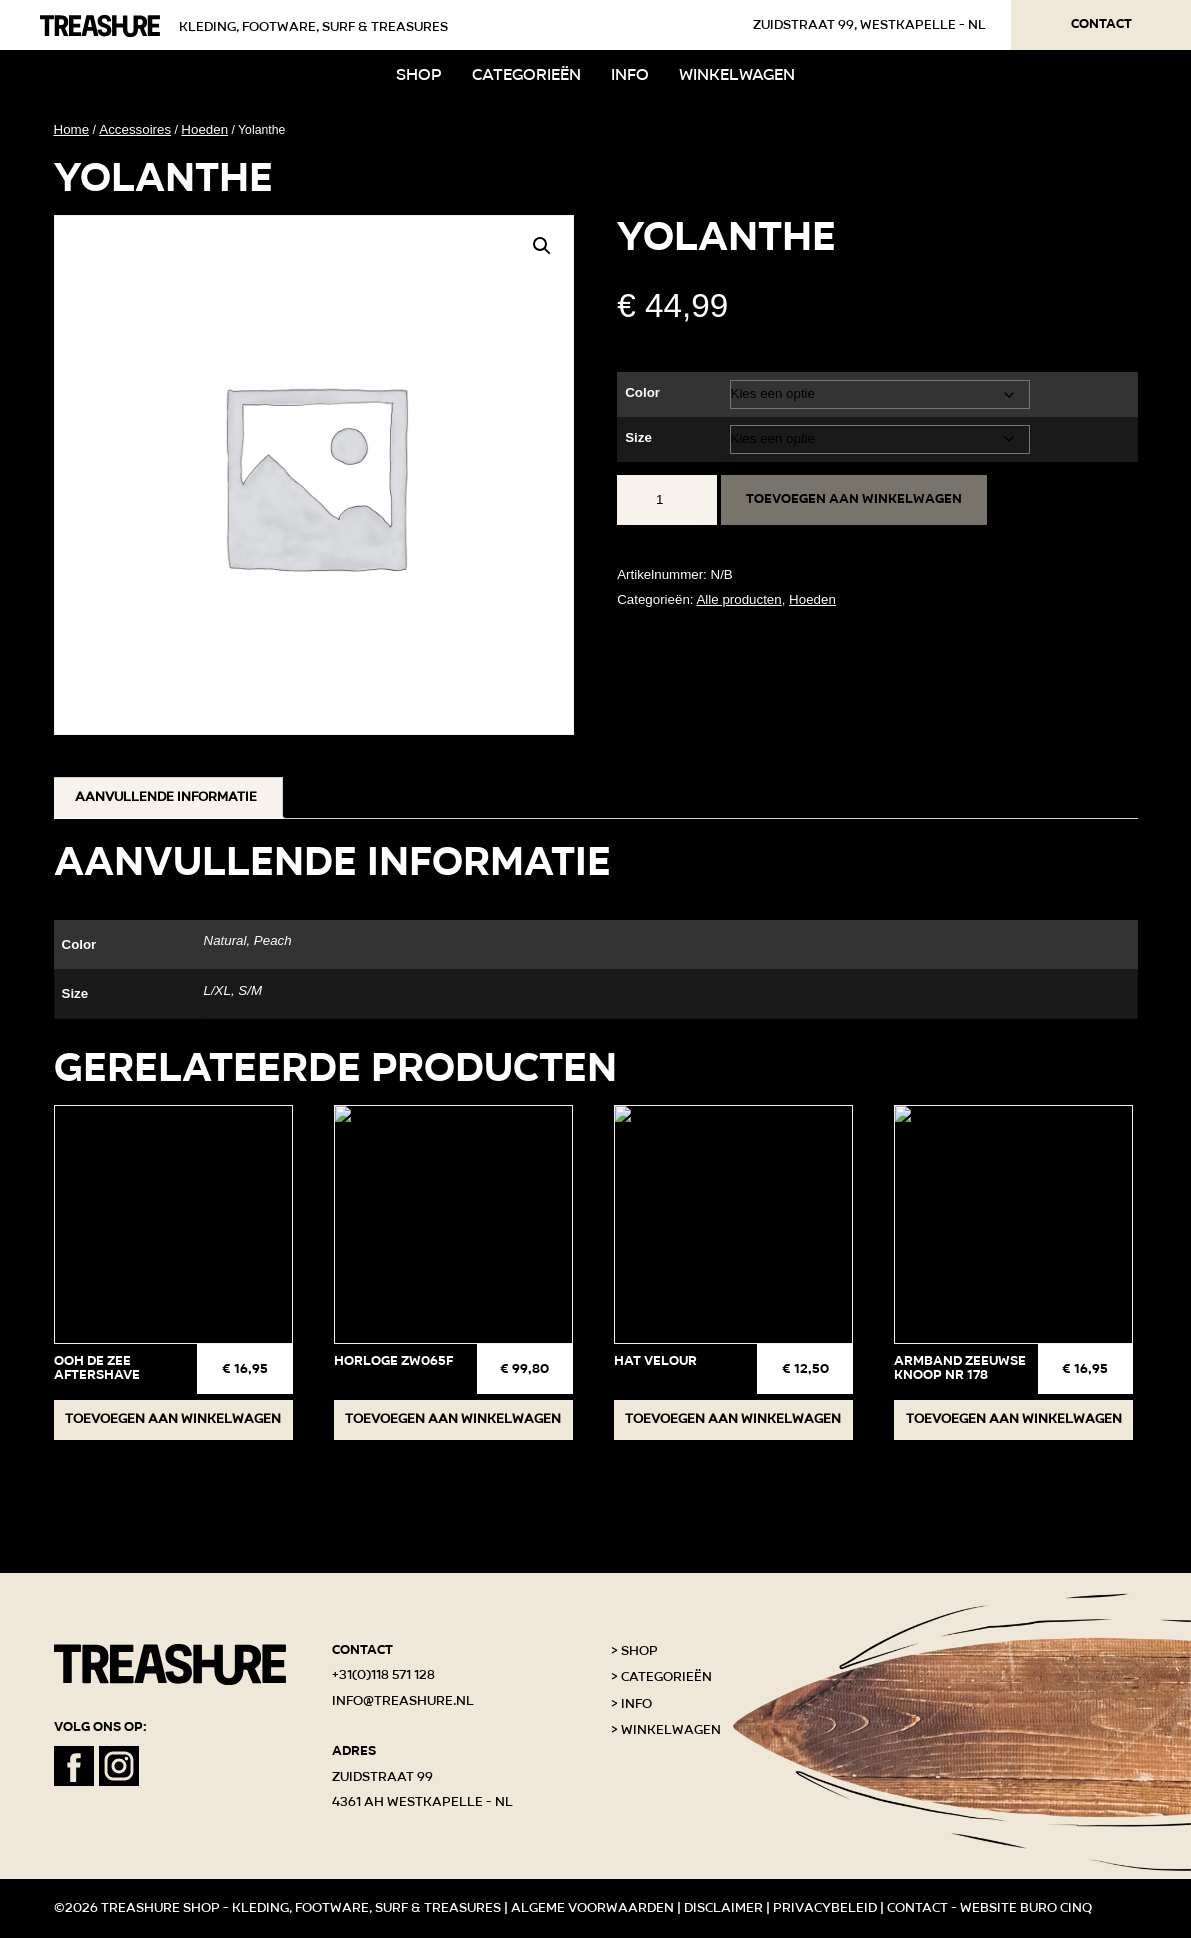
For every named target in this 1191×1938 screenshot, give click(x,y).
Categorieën (526, 74)
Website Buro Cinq (1026, 1908)
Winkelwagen (737, 74)
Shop (419, 74)
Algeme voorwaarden (592, 1908)
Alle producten (738, 599)
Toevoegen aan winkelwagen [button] (173, 1419)
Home (72, 129)
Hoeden (204, 129)
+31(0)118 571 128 (383, 1675)
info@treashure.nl (403, 1701)
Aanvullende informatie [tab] (166, 797)
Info (630, 74)
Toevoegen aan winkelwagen (854, 499)
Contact (1101, 24)
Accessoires (135, 129)
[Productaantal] (667, 500)
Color (642, 392)
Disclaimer (723, 1908)
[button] (542, 246)
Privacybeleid (825, 1908)
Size (638, 437)
